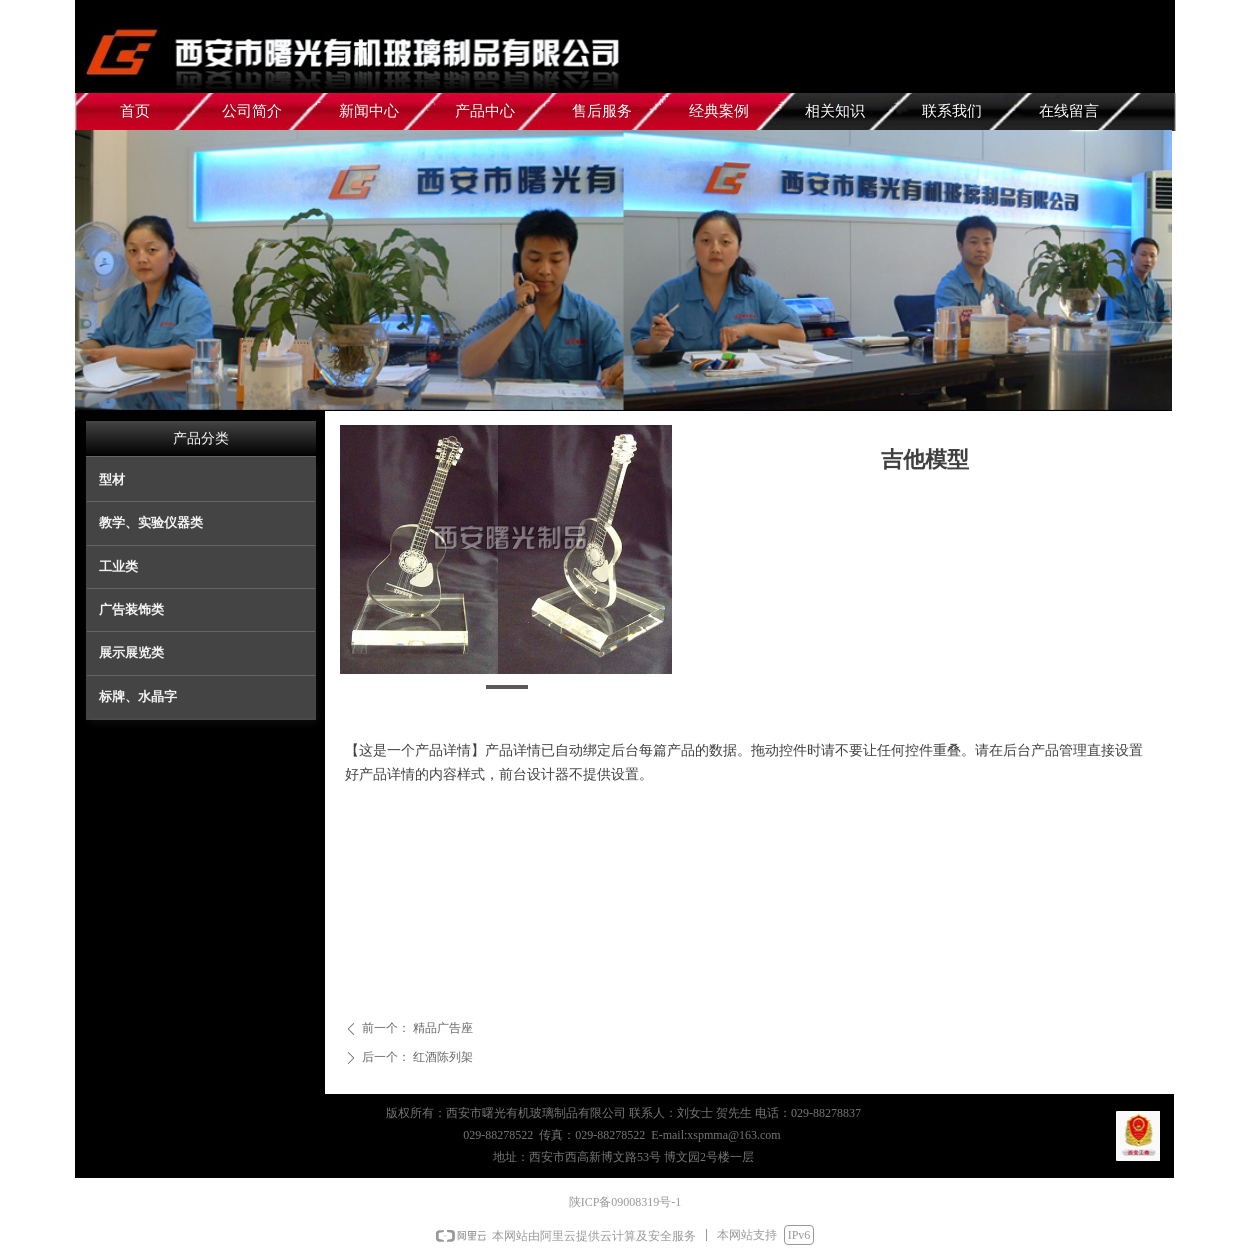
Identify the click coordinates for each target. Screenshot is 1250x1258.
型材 (112, 479)
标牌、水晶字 (138, 696)
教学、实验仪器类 (151, 522)
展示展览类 (131, 652)
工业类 (118, 566)
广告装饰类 (131, 609)
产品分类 (201, 438)
